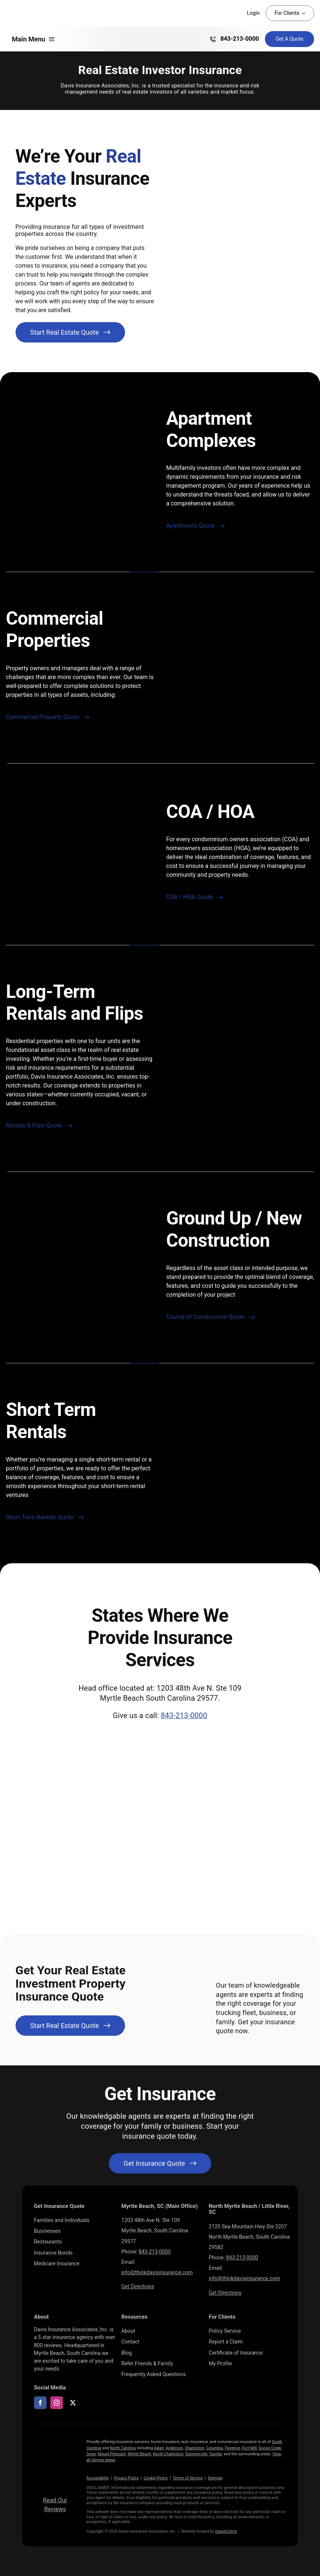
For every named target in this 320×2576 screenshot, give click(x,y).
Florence (232, 2448)
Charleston (194, 2448)
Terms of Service (188, 2478)
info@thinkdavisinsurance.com (157, 2272)
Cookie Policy (156, 2478)
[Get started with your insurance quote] (160, 2163)
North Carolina (123, 2448)
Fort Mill (249, 2448)
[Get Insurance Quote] (289, 39)
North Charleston (168, 2454)
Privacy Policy (126, 2478)
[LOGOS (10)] (55, 2450)
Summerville (196, 2454)
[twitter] (73, 2402)
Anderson (174, 2448)
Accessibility (97, 2478)
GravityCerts (226, 2531)
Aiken (159, 2448)
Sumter (215, 2454)
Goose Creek (270, 2448)
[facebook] (40, 2402)
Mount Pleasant (112, 2454)
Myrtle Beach (139, 2454)
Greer (91, 2454)
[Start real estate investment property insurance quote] (70, 332)
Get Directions (137, 2286)
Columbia (214, 2448)
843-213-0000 (184, 1715)
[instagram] (56, 2402)
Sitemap (215, 2478)
